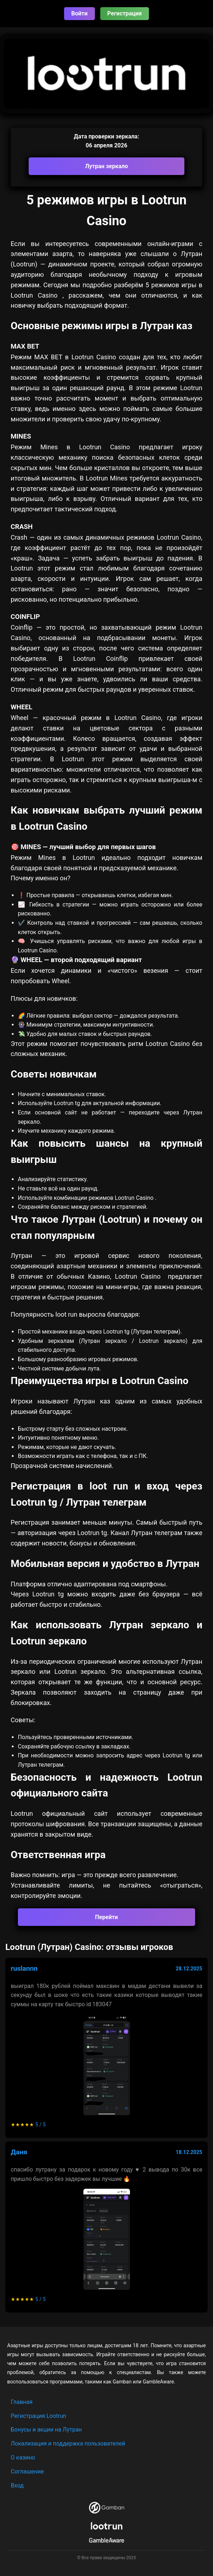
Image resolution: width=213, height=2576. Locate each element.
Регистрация (124, 13)
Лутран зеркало (106, 166)
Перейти (106, 1917)
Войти (79, 13)
